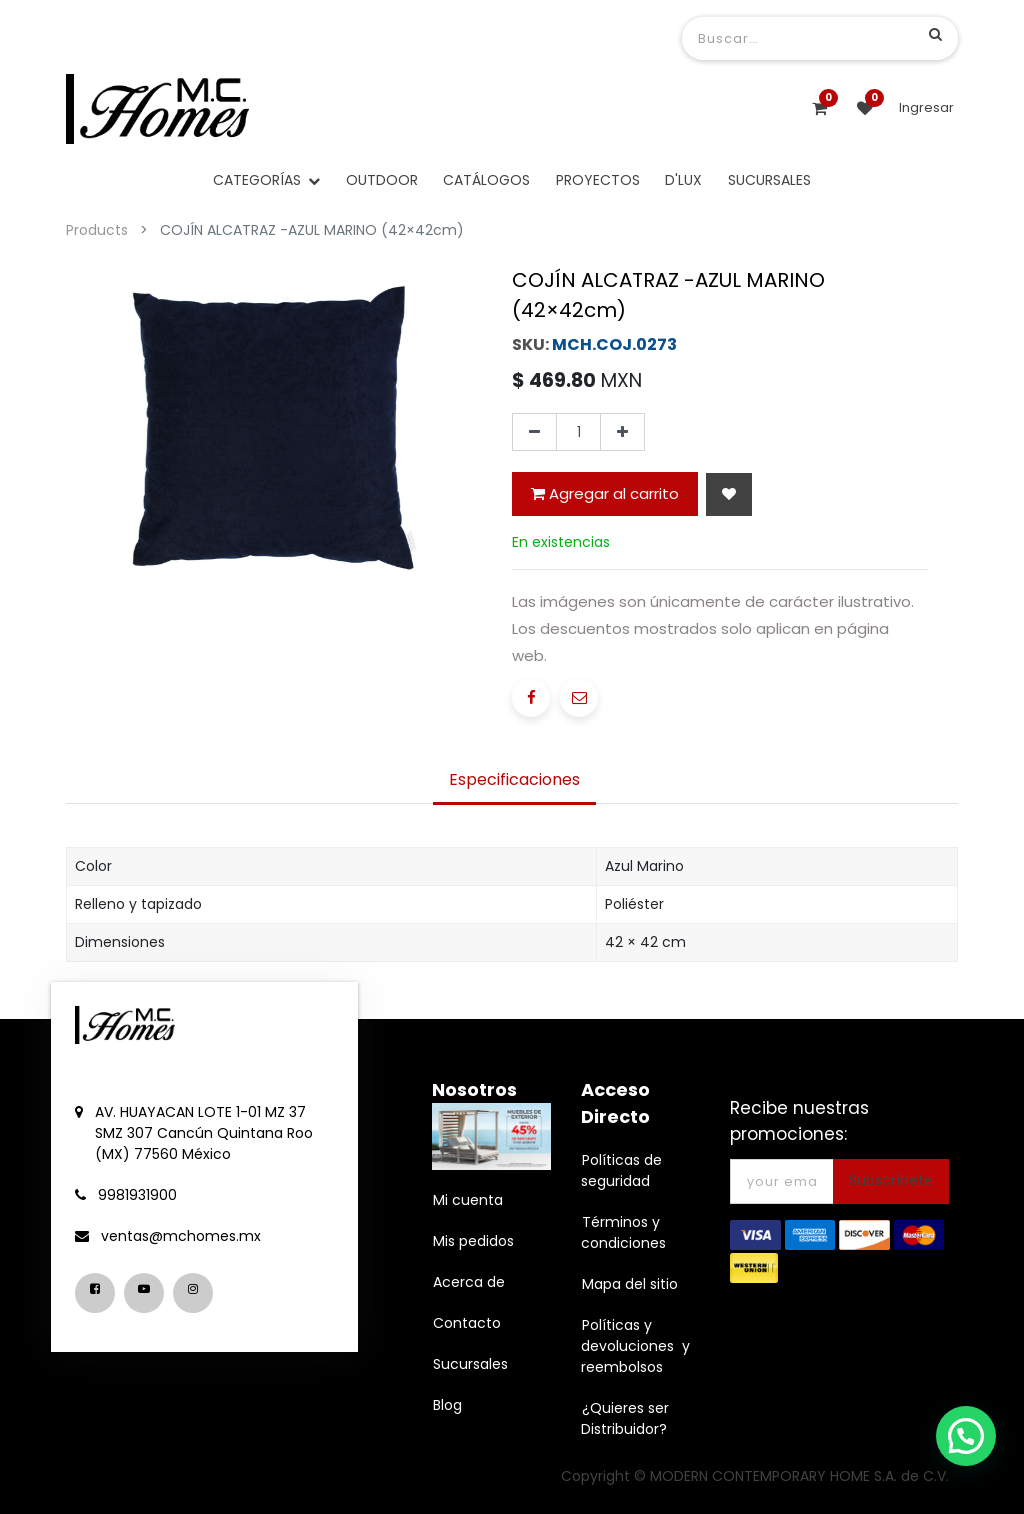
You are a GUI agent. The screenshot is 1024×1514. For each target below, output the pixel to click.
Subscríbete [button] (891, 1180)
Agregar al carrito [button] (605, 493)
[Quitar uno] (534, 432)
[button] (729, 494)
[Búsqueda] (935, 34)
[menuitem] (382, 180)
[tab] (514, 782)
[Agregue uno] (622, 432)
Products (97, 230)
